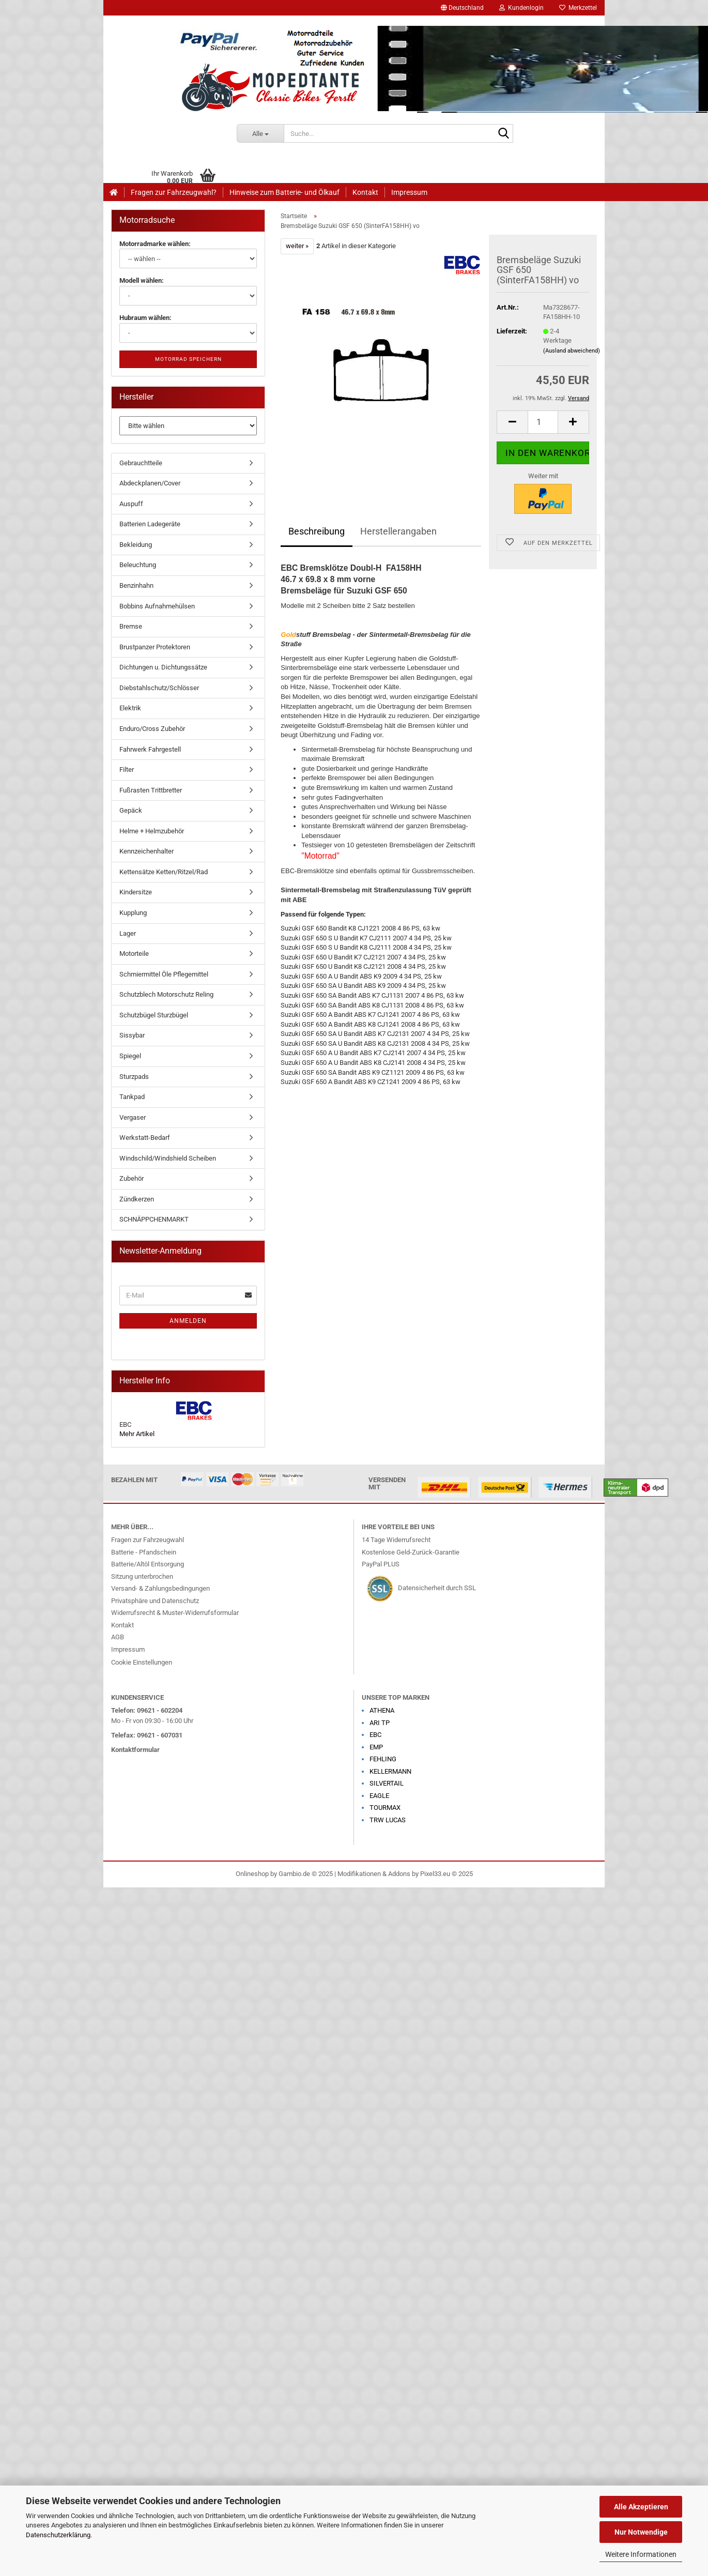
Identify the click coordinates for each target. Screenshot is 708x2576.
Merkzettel (578, 7)
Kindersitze (135, 892)
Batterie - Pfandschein (143, 1552)
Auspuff (131, 504)
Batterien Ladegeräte (149, 524)
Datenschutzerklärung (58, 2535)
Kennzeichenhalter (146, 851)
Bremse (130, 626)
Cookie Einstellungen (141, 1662)
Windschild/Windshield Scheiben (167, 1158)
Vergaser (132, 1117)
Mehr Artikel (137, 1434)
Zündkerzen (136, 1199)
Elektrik (130, 708)
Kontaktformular (135, 1750)
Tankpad (132, 1097)
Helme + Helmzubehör (151, 831)
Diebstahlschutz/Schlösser (159, 688)
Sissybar (132, 1035)
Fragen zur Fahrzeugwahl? (174, 192)
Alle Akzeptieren (641, 2507)
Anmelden (188, 1320)
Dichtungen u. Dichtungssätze (163, 667)
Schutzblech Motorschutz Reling (166, 994)
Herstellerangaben (398, 531)
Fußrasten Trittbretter (150, 790)
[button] (462, 8)
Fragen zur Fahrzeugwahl (147, 1540)
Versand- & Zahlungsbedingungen (160, 1588)
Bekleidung (135, 544)
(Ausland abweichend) (571, 350)
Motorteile (134, 953)
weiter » (297, 246)
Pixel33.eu (435, 1874)
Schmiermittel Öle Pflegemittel (163, 974)
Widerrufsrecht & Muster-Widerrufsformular (175, 1613)
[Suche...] (260, 133)
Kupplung (133, 913)
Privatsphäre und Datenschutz (155, 1601)
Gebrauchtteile (140, 463)
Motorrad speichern (188, 359)
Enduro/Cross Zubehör (152, 729)
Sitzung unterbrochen (142, 1576)
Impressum (409, 192)
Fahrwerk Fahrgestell (150, 749)
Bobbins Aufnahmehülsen (157, 606)
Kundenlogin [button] (521, 7)
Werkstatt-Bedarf (144, 1137)
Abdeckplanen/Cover (149, 483)
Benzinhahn (136, 585)
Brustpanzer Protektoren (154, 647)
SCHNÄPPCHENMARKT (154, 1219)
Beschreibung (316, 531)
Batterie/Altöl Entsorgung (147, 1564)
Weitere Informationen (640, 2554)
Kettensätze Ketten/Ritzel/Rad (163, 872)
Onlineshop (252, 1874)
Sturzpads (134, 1076)
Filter (126, 769)
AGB (117, 1637)
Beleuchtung (137, 565)
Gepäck (130, 810)
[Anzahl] (543, 422)
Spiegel (130, 1056)
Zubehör (131, 1178)
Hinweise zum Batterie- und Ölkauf (284, 192)
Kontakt (365, 192)
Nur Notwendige (641, 2532)
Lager (127, 933)
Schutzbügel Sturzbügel (153, 1015)
